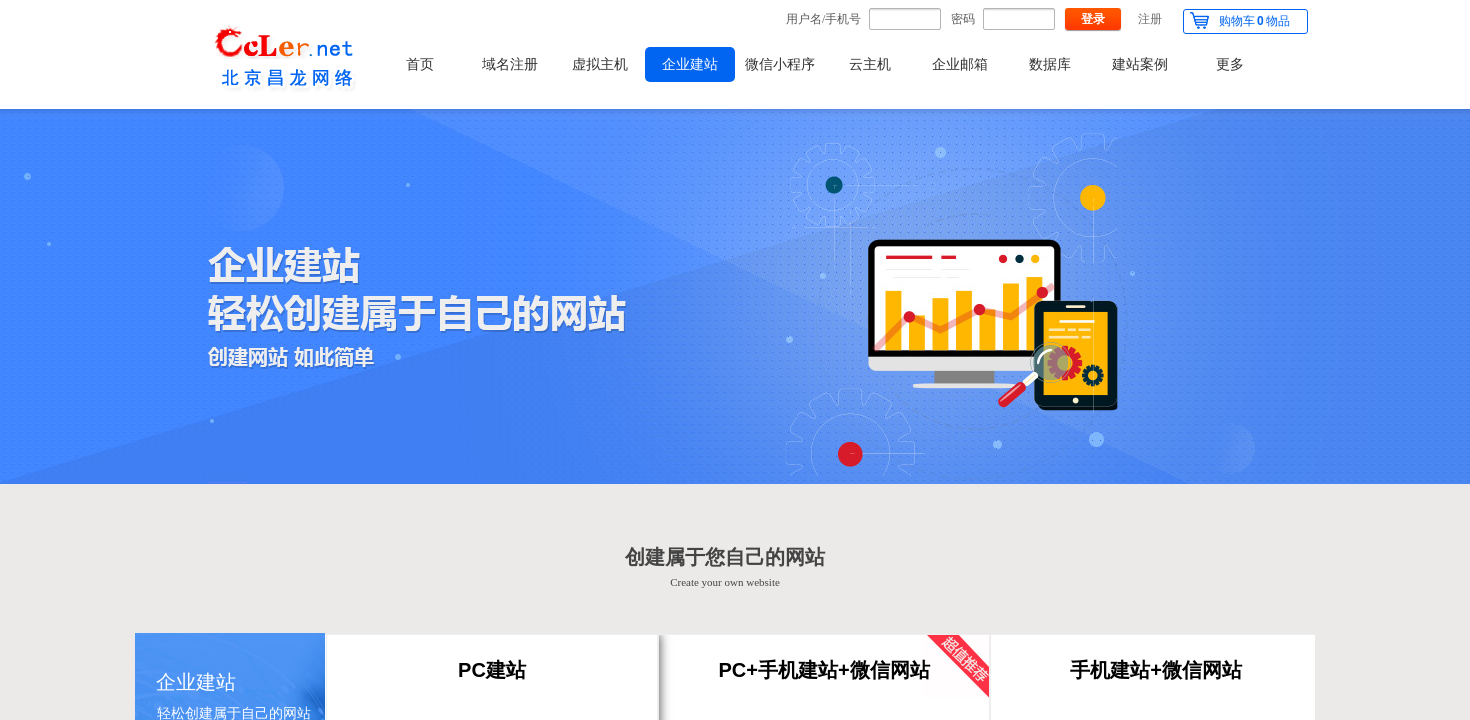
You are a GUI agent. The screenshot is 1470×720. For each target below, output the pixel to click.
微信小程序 (780, 64)
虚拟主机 (600, 64)
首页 (420, 64)
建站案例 (1140, 64)
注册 (1150, 19)
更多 (1230, 64)
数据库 (1050, 64)
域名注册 (510, 64)
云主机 (870, 64)
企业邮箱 (960, 64)
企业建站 (690, 64)
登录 (1093, 19)
